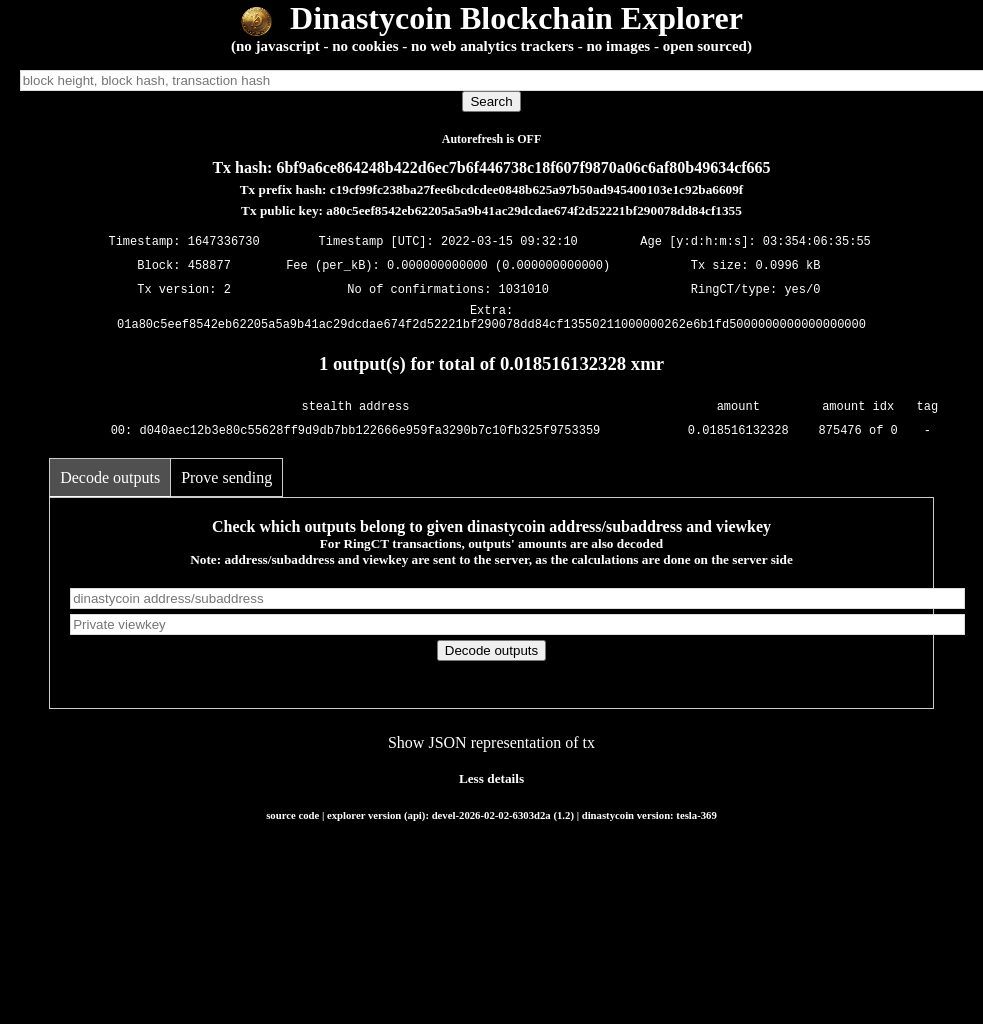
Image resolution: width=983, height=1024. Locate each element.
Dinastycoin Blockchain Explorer (491, 18)
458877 (209, 265)
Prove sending (226, 483)
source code (292, 821)
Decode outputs (110, 483)
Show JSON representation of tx (491, 748)
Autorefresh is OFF (492, 139)
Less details (491, 784)
